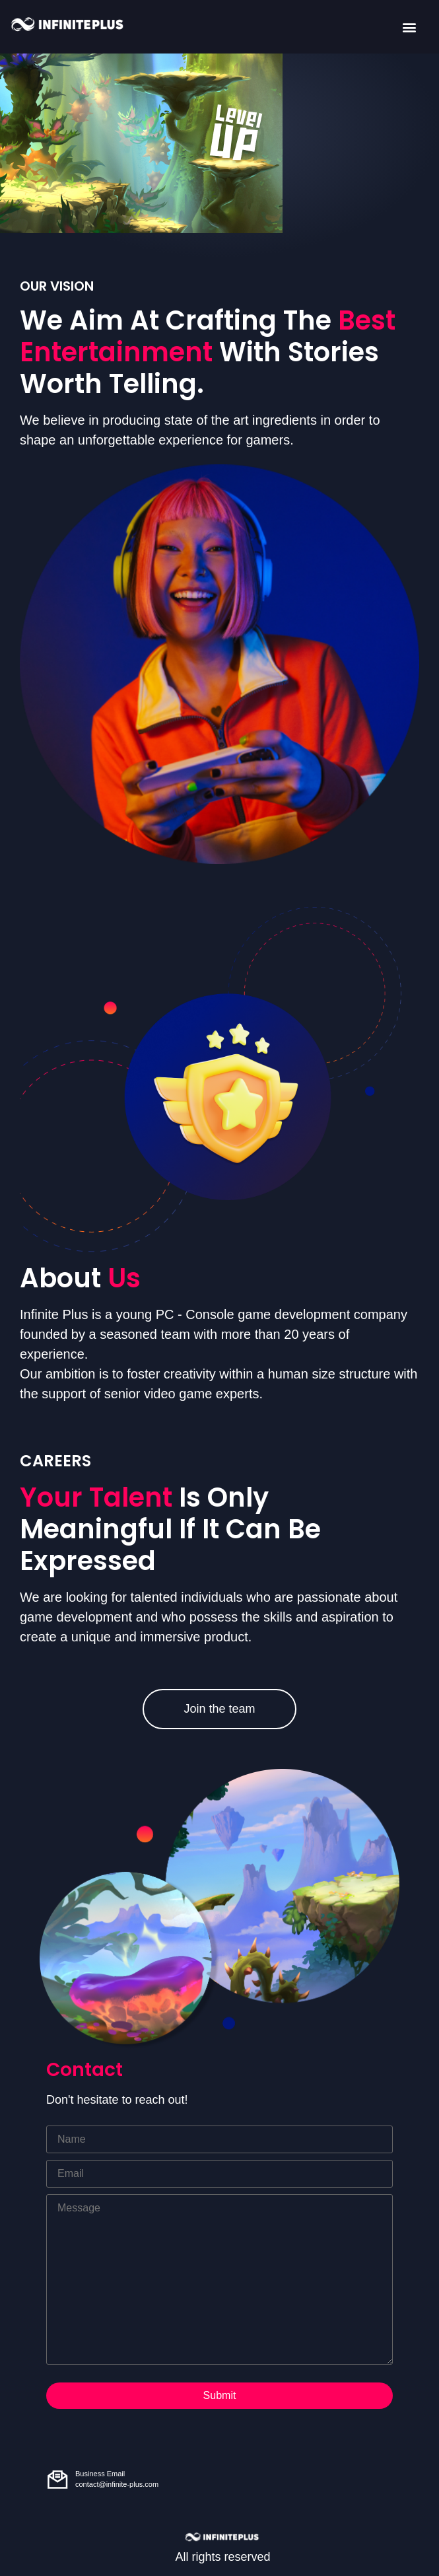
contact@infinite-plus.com (116, 2484)
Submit (219, 2395)
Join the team (219, 1708)
